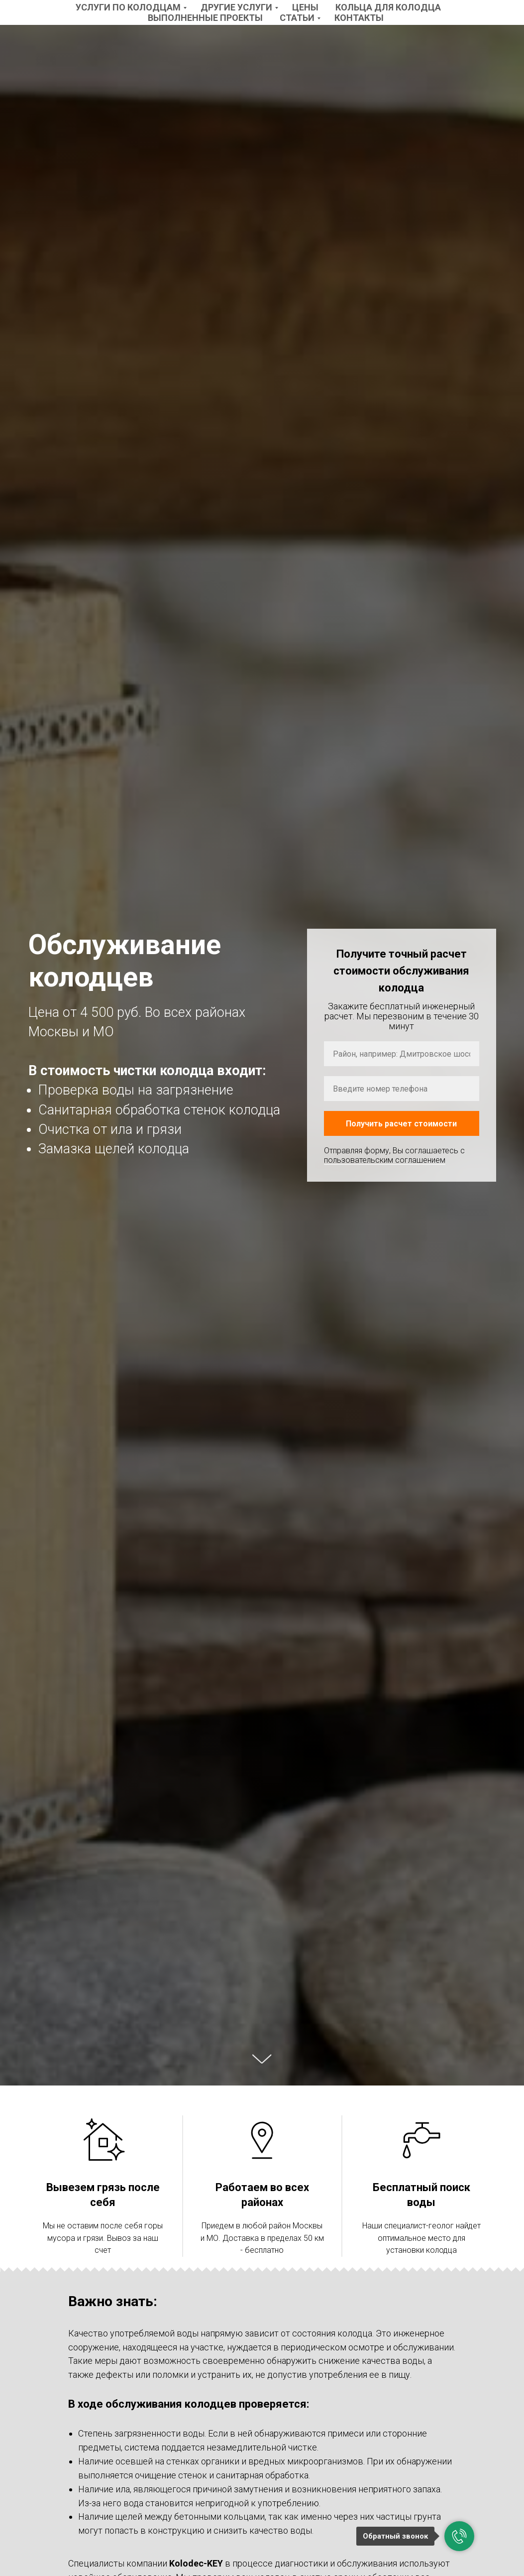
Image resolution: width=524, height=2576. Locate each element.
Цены (305, 7)
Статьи (297, 17)
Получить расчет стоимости (401, 1123)
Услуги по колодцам (128, 7)
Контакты (359, 17)
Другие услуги (236, 7)
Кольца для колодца (388, 7)
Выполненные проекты (205, 17)
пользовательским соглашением (384, 1160)
